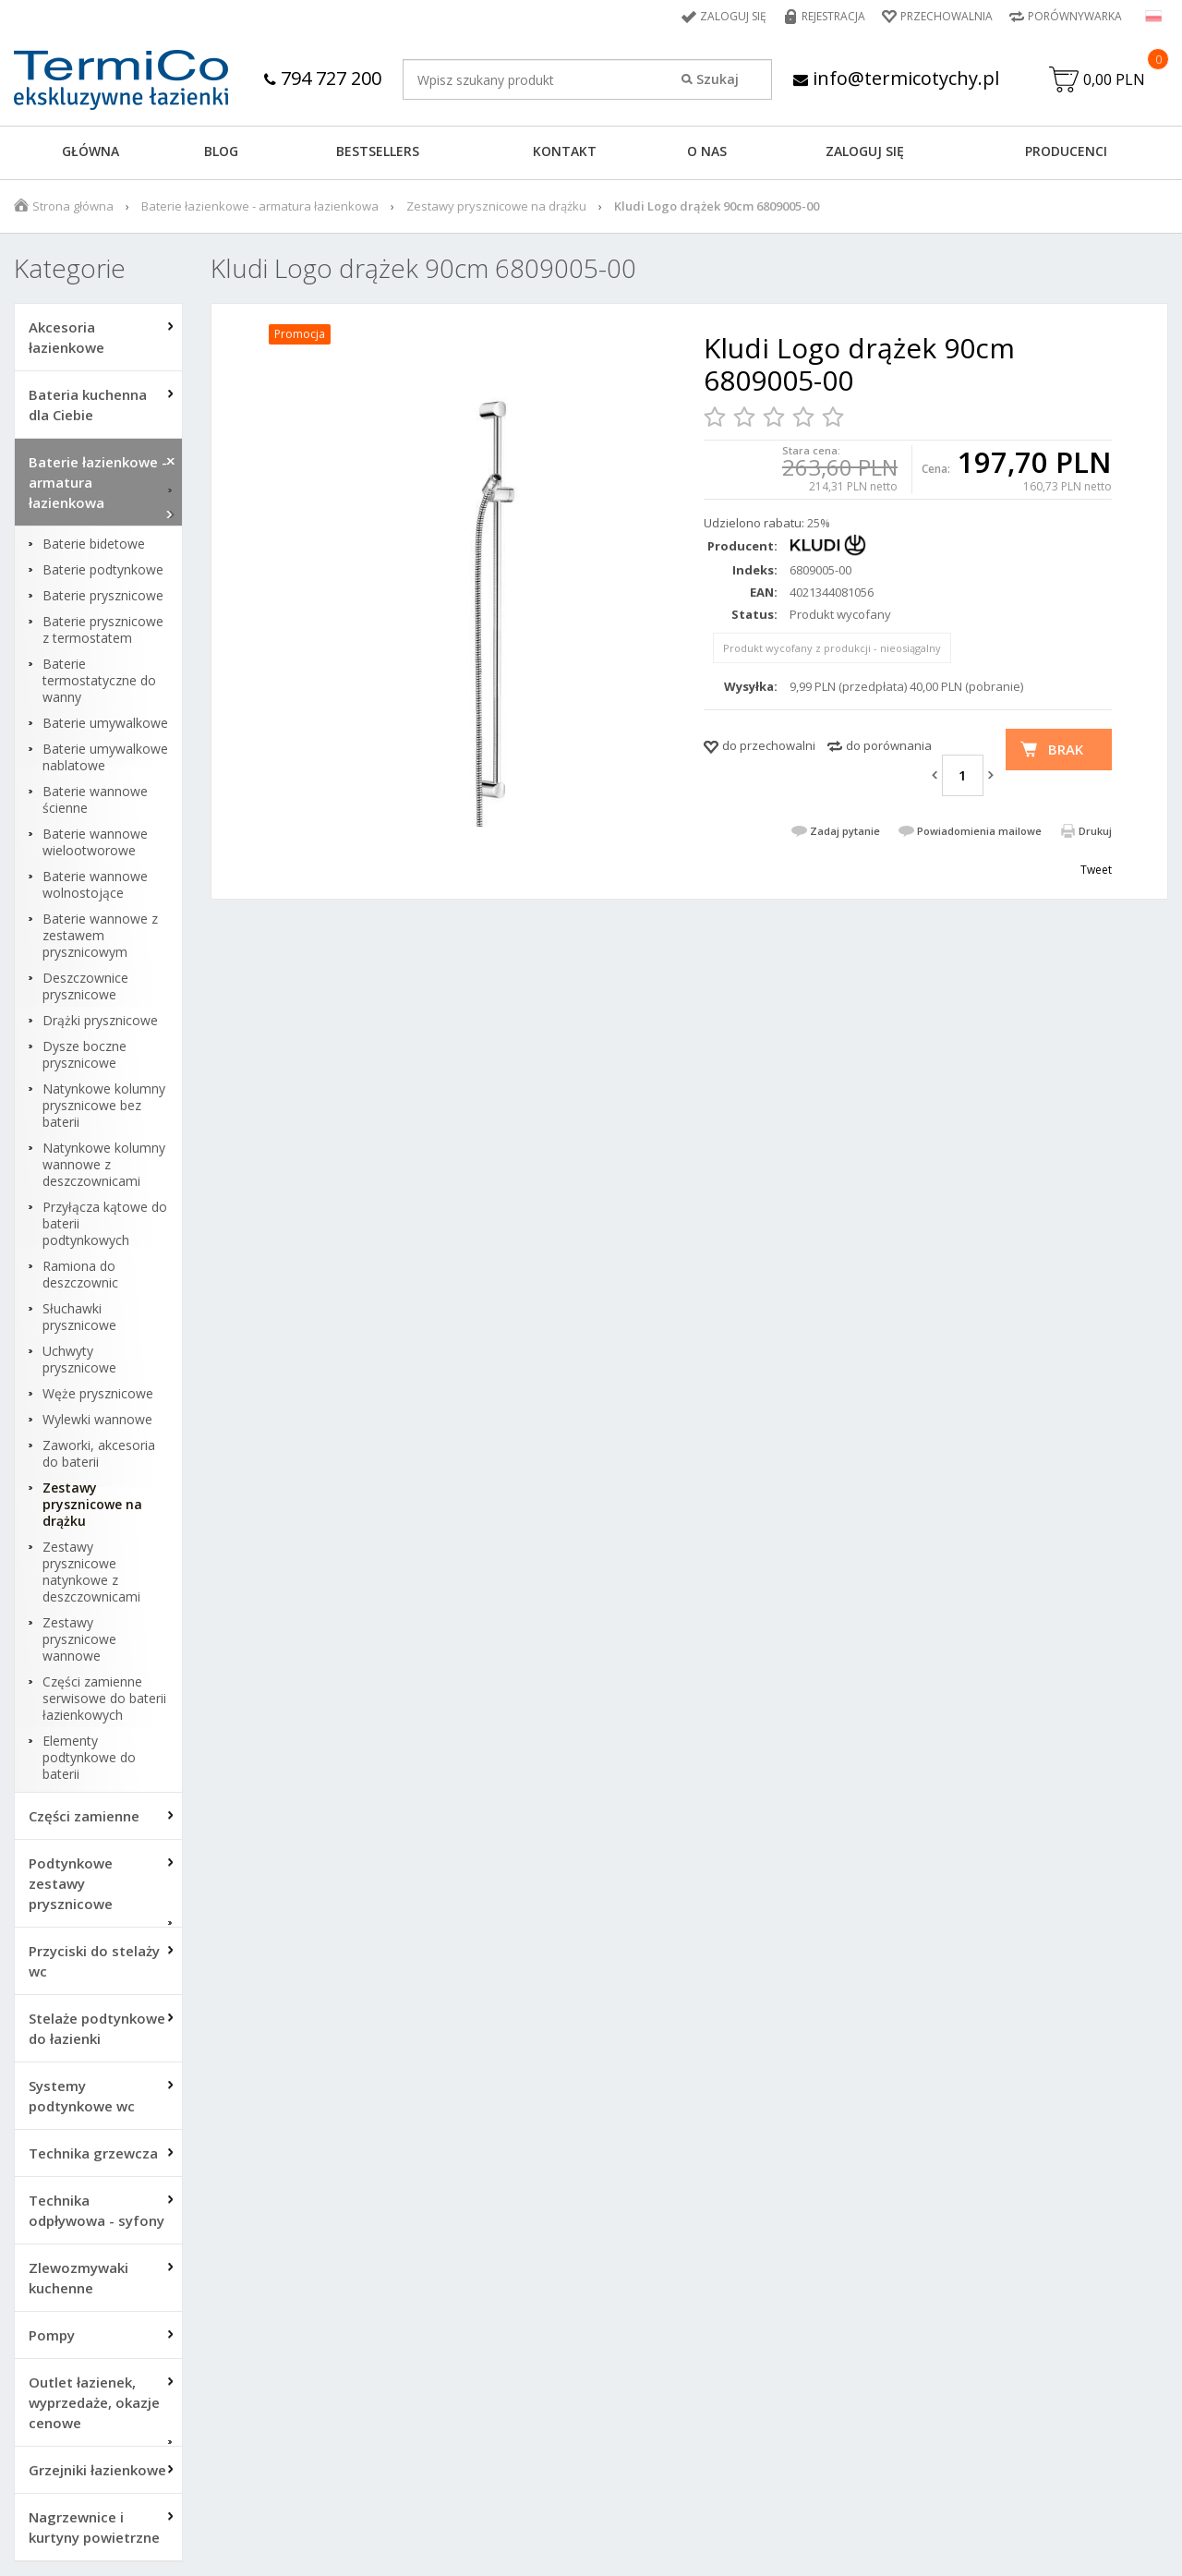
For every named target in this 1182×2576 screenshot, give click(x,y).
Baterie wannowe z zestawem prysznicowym (100, 936)
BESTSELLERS (377, 151)
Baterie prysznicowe (102, 595)
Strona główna (73, 206)
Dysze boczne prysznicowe (84, 1054)
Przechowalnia (946, 16)
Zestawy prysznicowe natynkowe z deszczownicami (91, 1572)
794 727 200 (322, 78)
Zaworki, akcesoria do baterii (98, 1453)
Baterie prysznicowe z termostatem (102, 630)
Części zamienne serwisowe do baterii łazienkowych (104, 1698)
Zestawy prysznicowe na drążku (496, 206)
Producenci (1066, 151)
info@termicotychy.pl (896, 78)
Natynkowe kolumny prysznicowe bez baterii (103, 1106)
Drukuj (1095, 831)
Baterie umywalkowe (105, 723)
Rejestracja (833, 16)
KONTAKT (565, 151)
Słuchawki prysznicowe (79, 1317)
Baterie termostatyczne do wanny (99, 681)
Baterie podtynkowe (102, 570)
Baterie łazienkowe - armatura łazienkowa (260, 206)
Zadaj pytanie (845, 831)
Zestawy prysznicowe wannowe (79, 1639)
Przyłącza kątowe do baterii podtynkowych (104, 1224)
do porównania (889, 745)
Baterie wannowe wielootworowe (95, 842)
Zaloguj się (733, 16)
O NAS (707, 151)
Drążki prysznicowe (100, 1020)
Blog (221, 151)
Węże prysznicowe (97, 1393)
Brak (1065, 749)
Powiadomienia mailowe (979, 831)
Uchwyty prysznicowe (79, 1359)
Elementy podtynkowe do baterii (89, 1758)
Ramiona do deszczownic (80, 1274)
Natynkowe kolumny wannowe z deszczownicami (103, 1165)
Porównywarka (1075, 16)
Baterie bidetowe (93, 544)
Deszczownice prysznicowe (85, 986)
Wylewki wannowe (97, 1419)
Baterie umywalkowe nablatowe (105, 757)
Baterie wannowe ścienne (95, 799)
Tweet (1096, 869)
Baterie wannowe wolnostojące (95, 884)
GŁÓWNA (90, 151)
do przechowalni (768, 745)
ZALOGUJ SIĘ (865, 151)
